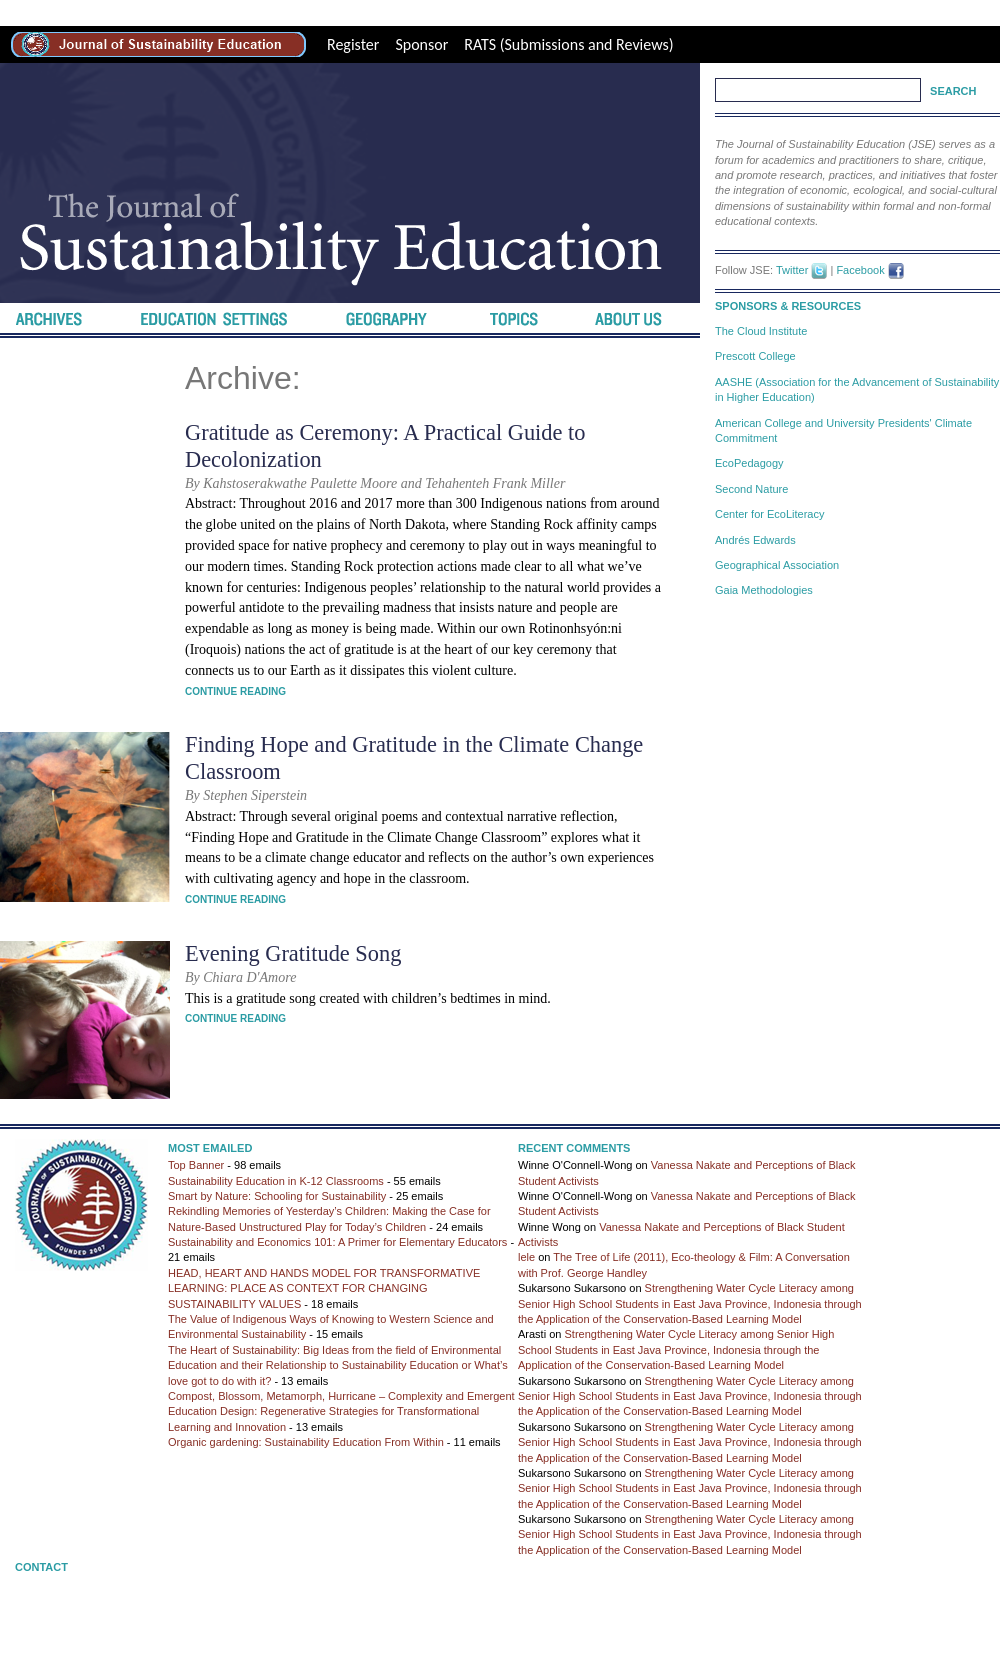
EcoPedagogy (749, 463)
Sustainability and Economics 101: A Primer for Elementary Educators (337, 1242)
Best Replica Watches (395, 12)
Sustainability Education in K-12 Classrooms (276, 1181)
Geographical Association (777, 565)
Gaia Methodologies (764, 590)
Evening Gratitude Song (293, 953)
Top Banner (196, 1165)
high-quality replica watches (230, 12)
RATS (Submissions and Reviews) (568, 44)
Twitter (792, 270)
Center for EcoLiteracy (769, 514)
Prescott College (755, 356)
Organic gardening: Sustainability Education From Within (306, 1442)
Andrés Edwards (755, 540)
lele (526, 1257)
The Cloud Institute (761, 331)
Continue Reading (235, 691)
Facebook (860, 270)
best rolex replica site (68, 12)
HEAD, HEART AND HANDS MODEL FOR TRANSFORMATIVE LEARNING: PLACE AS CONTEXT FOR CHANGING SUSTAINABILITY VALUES (324, 1288)
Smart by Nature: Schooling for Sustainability (277, 1196)
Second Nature (751, 489)
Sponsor (421, 44)
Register (353, 44)
